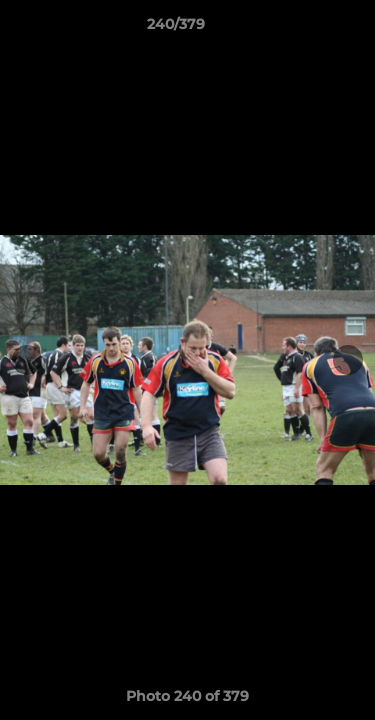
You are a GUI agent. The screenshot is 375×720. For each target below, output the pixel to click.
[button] (303, 29)
